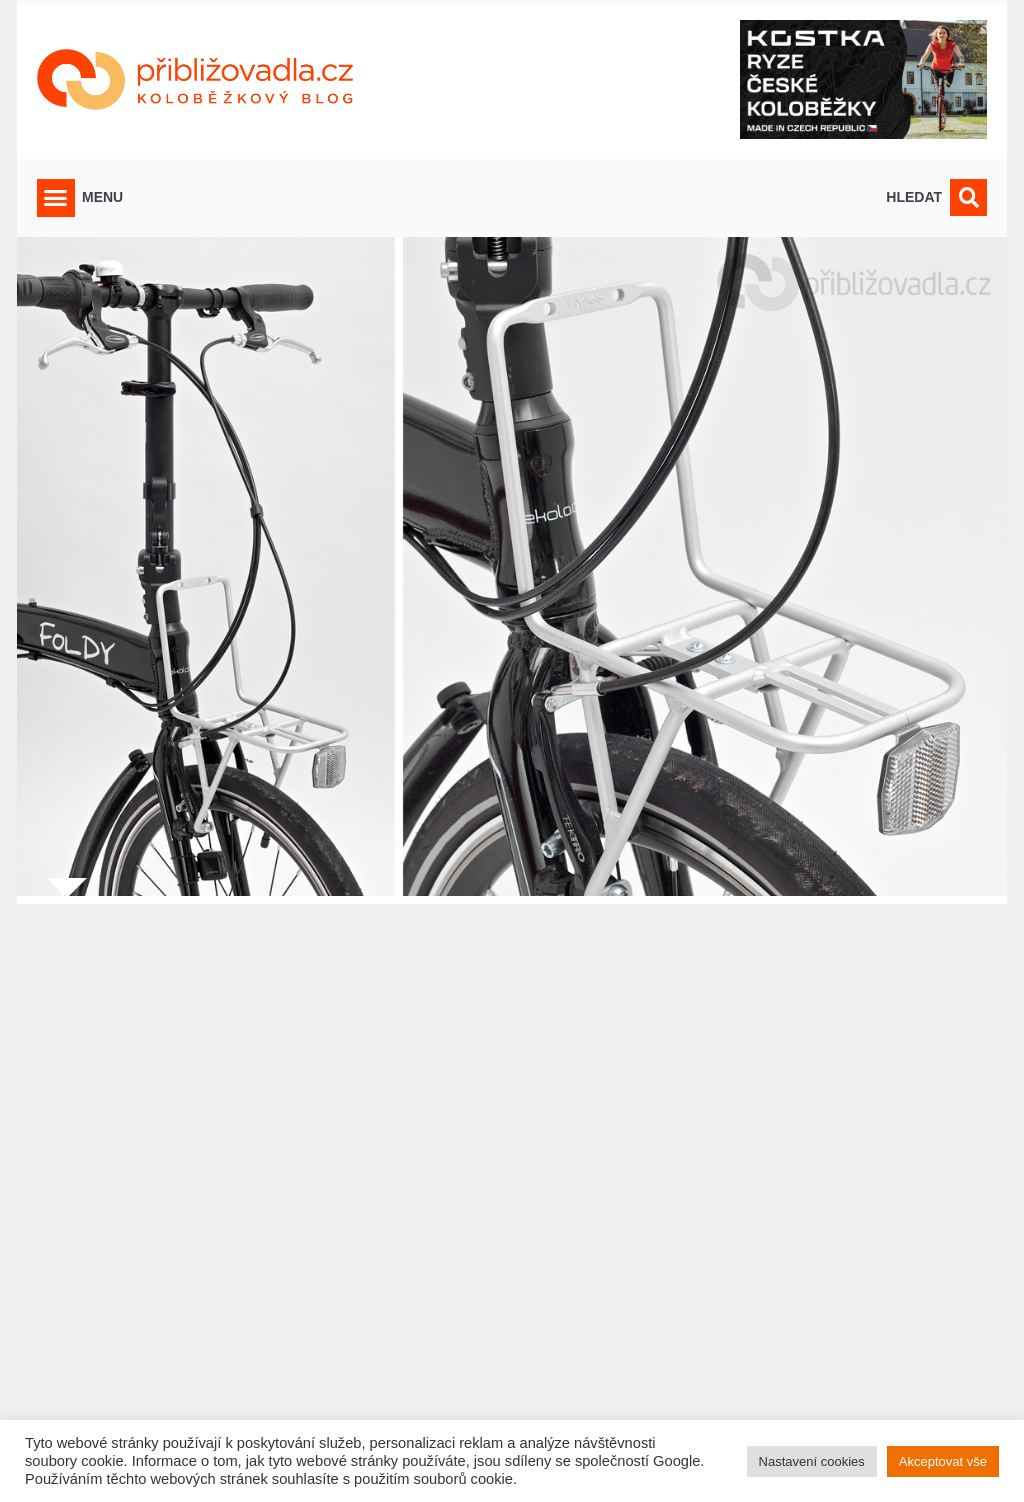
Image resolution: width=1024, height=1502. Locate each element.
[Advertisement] (512, 1190)
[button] (56, 198)
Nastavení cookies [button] (812, 1461)
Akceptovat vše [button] (943, 1461)
